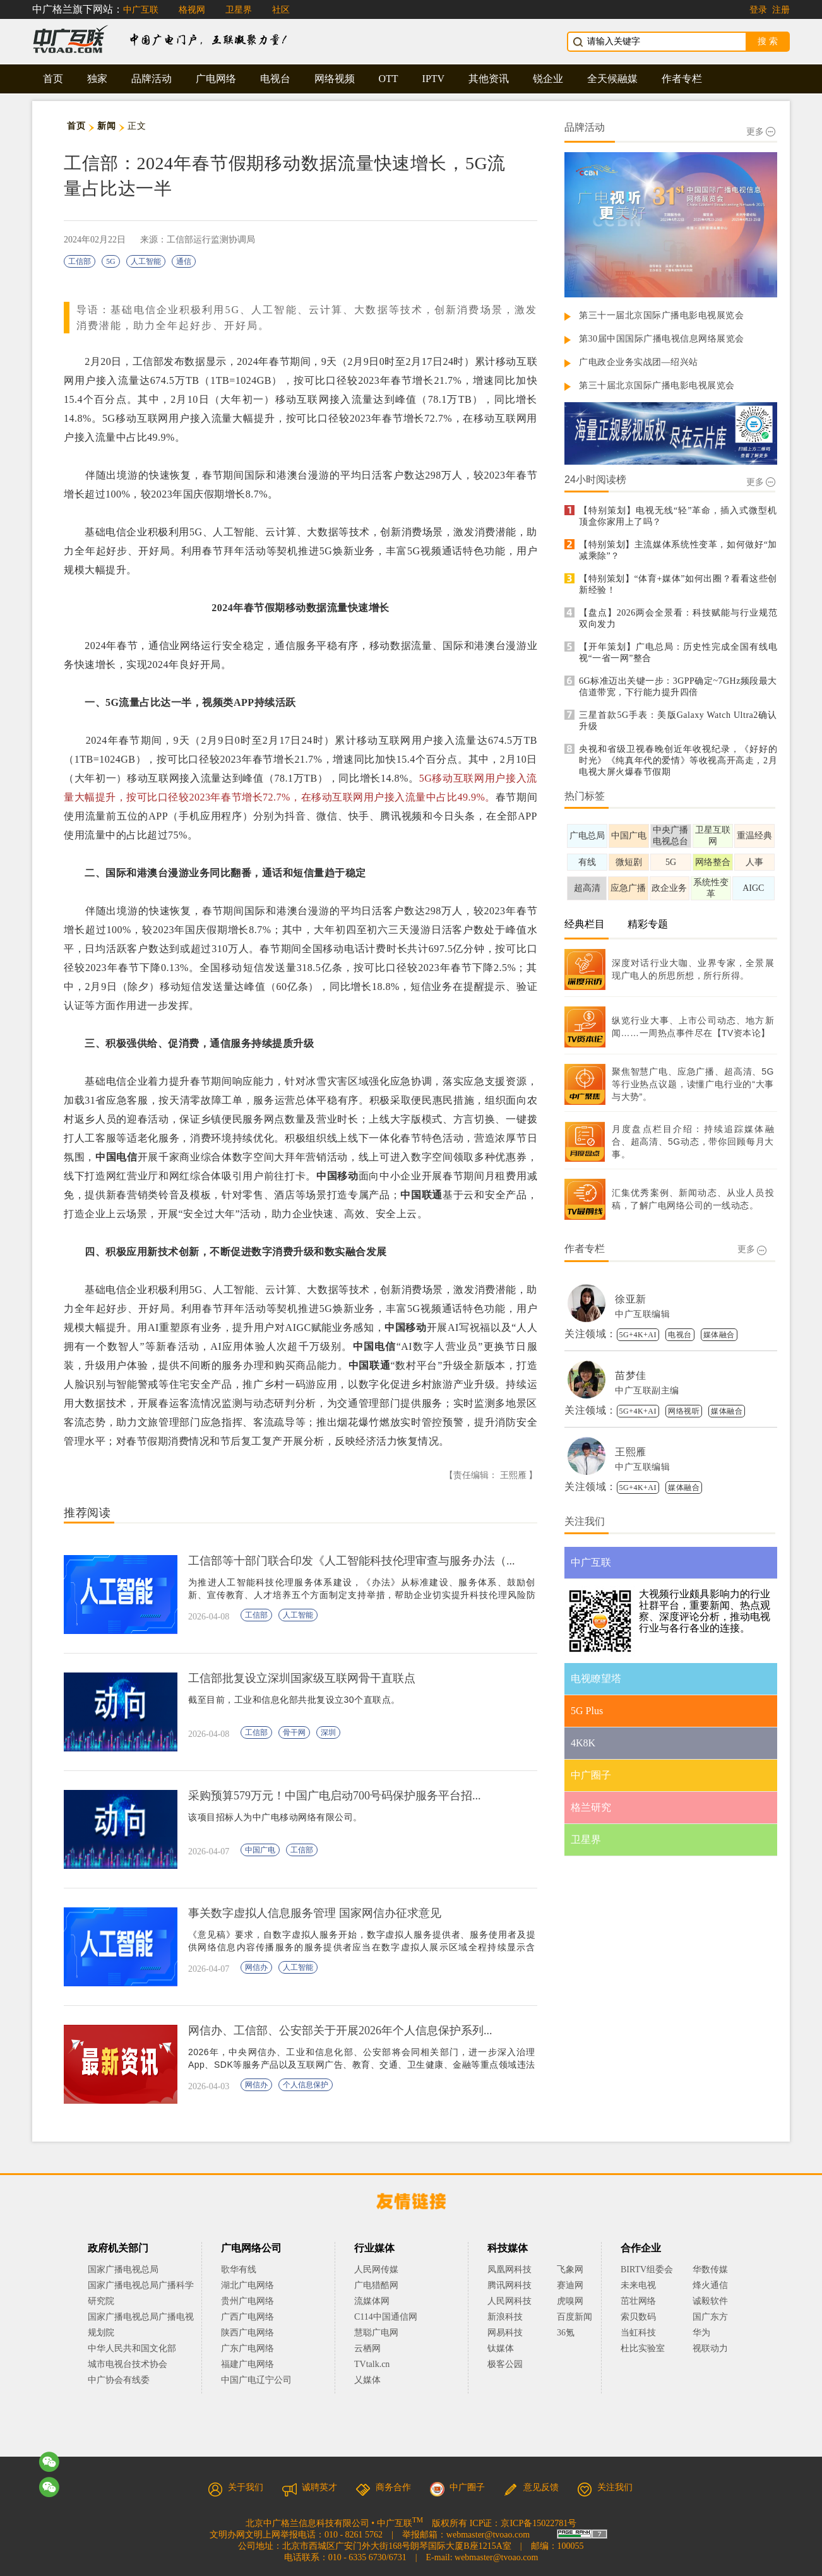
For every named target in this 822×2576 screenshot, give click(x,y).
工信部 (79, 261)
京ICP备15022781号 (538, 2523)
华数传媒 (710, 2269)
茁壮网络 (638, 2301)
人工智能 (146, 261)
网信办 (256, 1967)
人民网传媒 (376, 2269)
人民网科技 (509, 2301)
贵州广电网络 (247, 2301)
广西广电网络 (247, 2317)
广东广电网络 (247, 2348)
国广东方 (710, 2317)
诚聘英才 (309, 2487)
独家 (97, 78)
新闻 (106, 126)
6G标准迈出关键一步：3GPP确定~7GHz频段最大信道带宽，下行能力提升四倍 (678, 686)
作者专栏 (682, 78)
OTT (388, 78)
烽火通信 (710, 2285)
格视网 (192, 10)
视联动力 (710, 2348)
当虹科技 (638, 2332)
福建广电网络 (247, 2364)
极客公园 (505, 2364)
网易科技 (505, 2332)
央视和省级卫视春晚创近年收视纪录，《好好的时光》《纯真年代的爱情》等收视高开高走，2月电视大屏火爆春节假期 (678, 760)
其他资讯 (488, 78)
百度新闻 (574, 2317)
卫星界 (238, 10)
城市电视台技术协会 (127, 2364)
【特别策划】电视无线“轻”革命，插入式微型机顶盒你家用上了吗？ (678, 516)
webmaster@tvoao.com (488, 2534)
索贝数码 (638, 2317)
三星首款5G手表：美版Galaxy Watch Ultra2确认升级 (678, 720)
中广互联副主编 (647, 1390)
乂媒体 (367, 2380)
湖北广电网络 (247, 2285)
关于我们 (235, 2487)
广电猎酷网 (376, 2285)
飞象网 (570, 2269)
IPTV (433, 78)
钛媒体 (500, 2348)
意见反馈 (531, 2487)
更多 (760, 131)
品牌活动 (151, 78)
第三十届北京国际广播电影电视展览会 (657, 385)
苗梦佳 (630, 1375)
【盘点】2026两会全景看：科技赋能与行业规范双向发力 (678, 618)
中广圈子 (457, 2487)
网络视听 (684, 1411)
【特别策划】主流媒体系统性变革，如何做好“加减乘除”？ (678, 550)
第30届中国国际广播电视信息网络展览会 (661, 338)
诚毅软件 (710, 2301)
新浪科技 (505, 2317)
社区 (281, 10)
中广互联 (140, 10)
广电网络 (216, 78)
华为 (710, 2332)
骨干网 (294, 1732)
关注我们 (605, 2487)
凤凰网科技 (509, 2269)
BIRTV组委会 (647, 2269)
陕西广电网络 (247, 2332)
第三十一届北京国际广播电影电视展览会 (661, 315)
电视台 (275, 78)
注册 (781, 10)
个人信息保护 (305, 2084)
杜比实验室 (643, 2348)
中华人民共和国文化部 (132, 2348)
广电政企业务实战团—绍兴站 (638, 362)
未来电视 (638, 2285)
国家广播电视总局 (123, 2269)
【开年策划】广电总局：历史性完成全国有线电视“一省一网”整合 (678, 652)
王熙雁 (630, 1451)
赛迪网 (570, 2285)
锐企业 (548, 78)
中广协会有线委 (119, 2380)
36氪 (566, 2332)
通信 (183, 261)
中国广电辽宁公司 (256, 2380)
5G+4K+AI (638, 1334)
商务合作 (383, 2487)
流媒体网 (372, 2301)
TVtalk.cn (372, 2364)
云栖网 (367, 2348)
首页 (53, 78)
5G (111, 261)
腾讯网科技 (509, 2285)
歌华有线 (238, 2269)
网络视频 (334, 78)
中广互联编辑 (642, 1314)
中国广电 (260, 1850)
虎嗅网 (570, 2301)
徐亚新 (630, 1299)
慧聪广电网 (376, 2332)
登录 (758, 10)
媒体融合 (719, 1334)
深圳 (328, 1732)
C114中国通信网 (385, 2317)
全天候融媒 (612, 78)
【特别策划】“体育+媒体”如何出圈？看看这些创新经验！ (678, 584)
